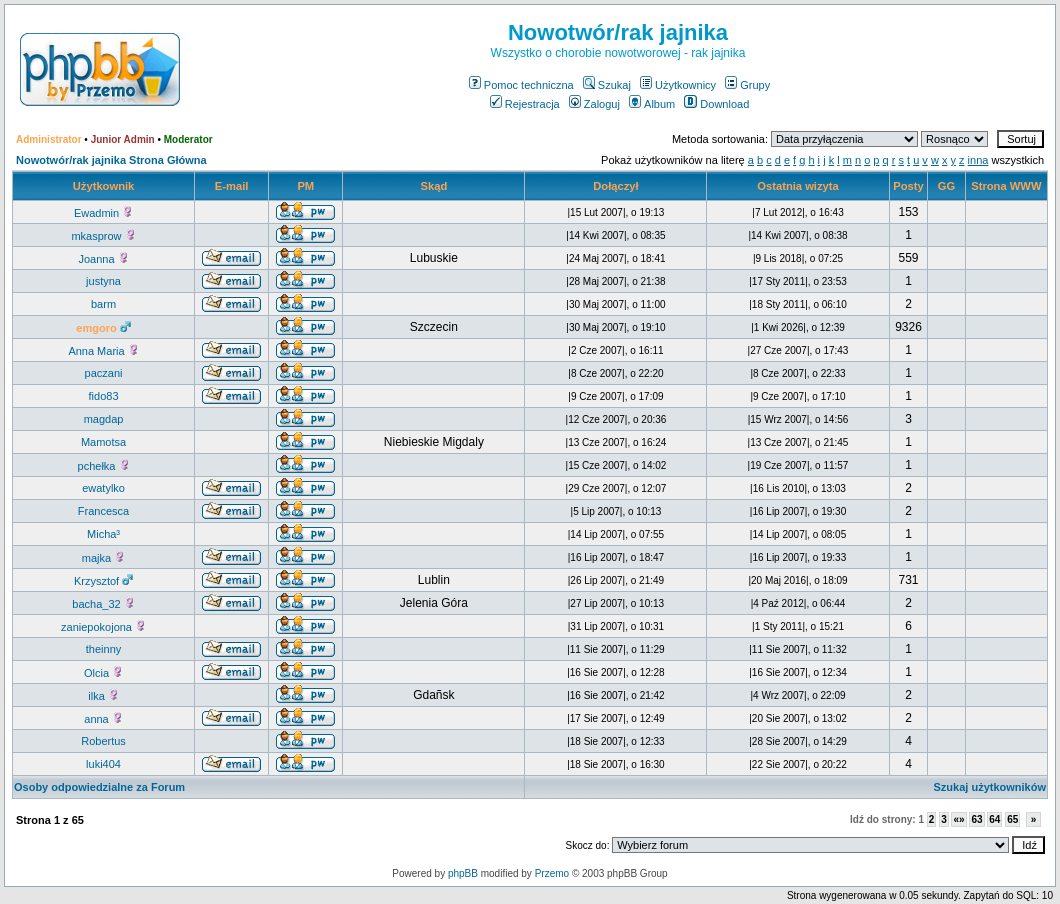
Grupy (747, 85)
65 (1012, 819)
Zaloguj (594, 104)
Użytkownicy (678, 85)
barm (103, 304)
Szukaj (607, 85)
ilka (103, 696)
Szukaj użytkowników (990, 787)
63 (976, 819)
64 (994, 819)
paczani (104, 373)
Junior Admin (123, 139)
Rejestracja (525, 104)
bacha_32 (103, 604)
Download (716, 104)
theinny (103, 649)
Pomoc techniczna (521, 85)
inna (978, 160)
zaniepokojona (103, 627)
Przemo (552, 873)
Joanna (103, 259)
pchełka (104, 466)
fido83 (104, 396)
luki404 (103, 764)
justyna (103, 281)
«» (958, 819)
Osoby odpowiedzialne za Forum (99, 787)
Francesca (103, 511)
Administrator (49, 139)
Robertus (103, 741)
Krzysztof (103, 581)
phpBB (463, 873)
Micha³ (103, 534)
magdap (104, 419)
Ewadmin (103, 213)
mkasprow (103, 236)
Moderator (188, 139)
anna (103, 719)
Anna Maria (103, 351)
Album (652, 104)
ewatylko (103, 488)
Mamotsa (103, 442)
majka (103, 558)
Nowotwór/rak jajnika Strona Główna (111, 160)
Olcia (103, 673)
